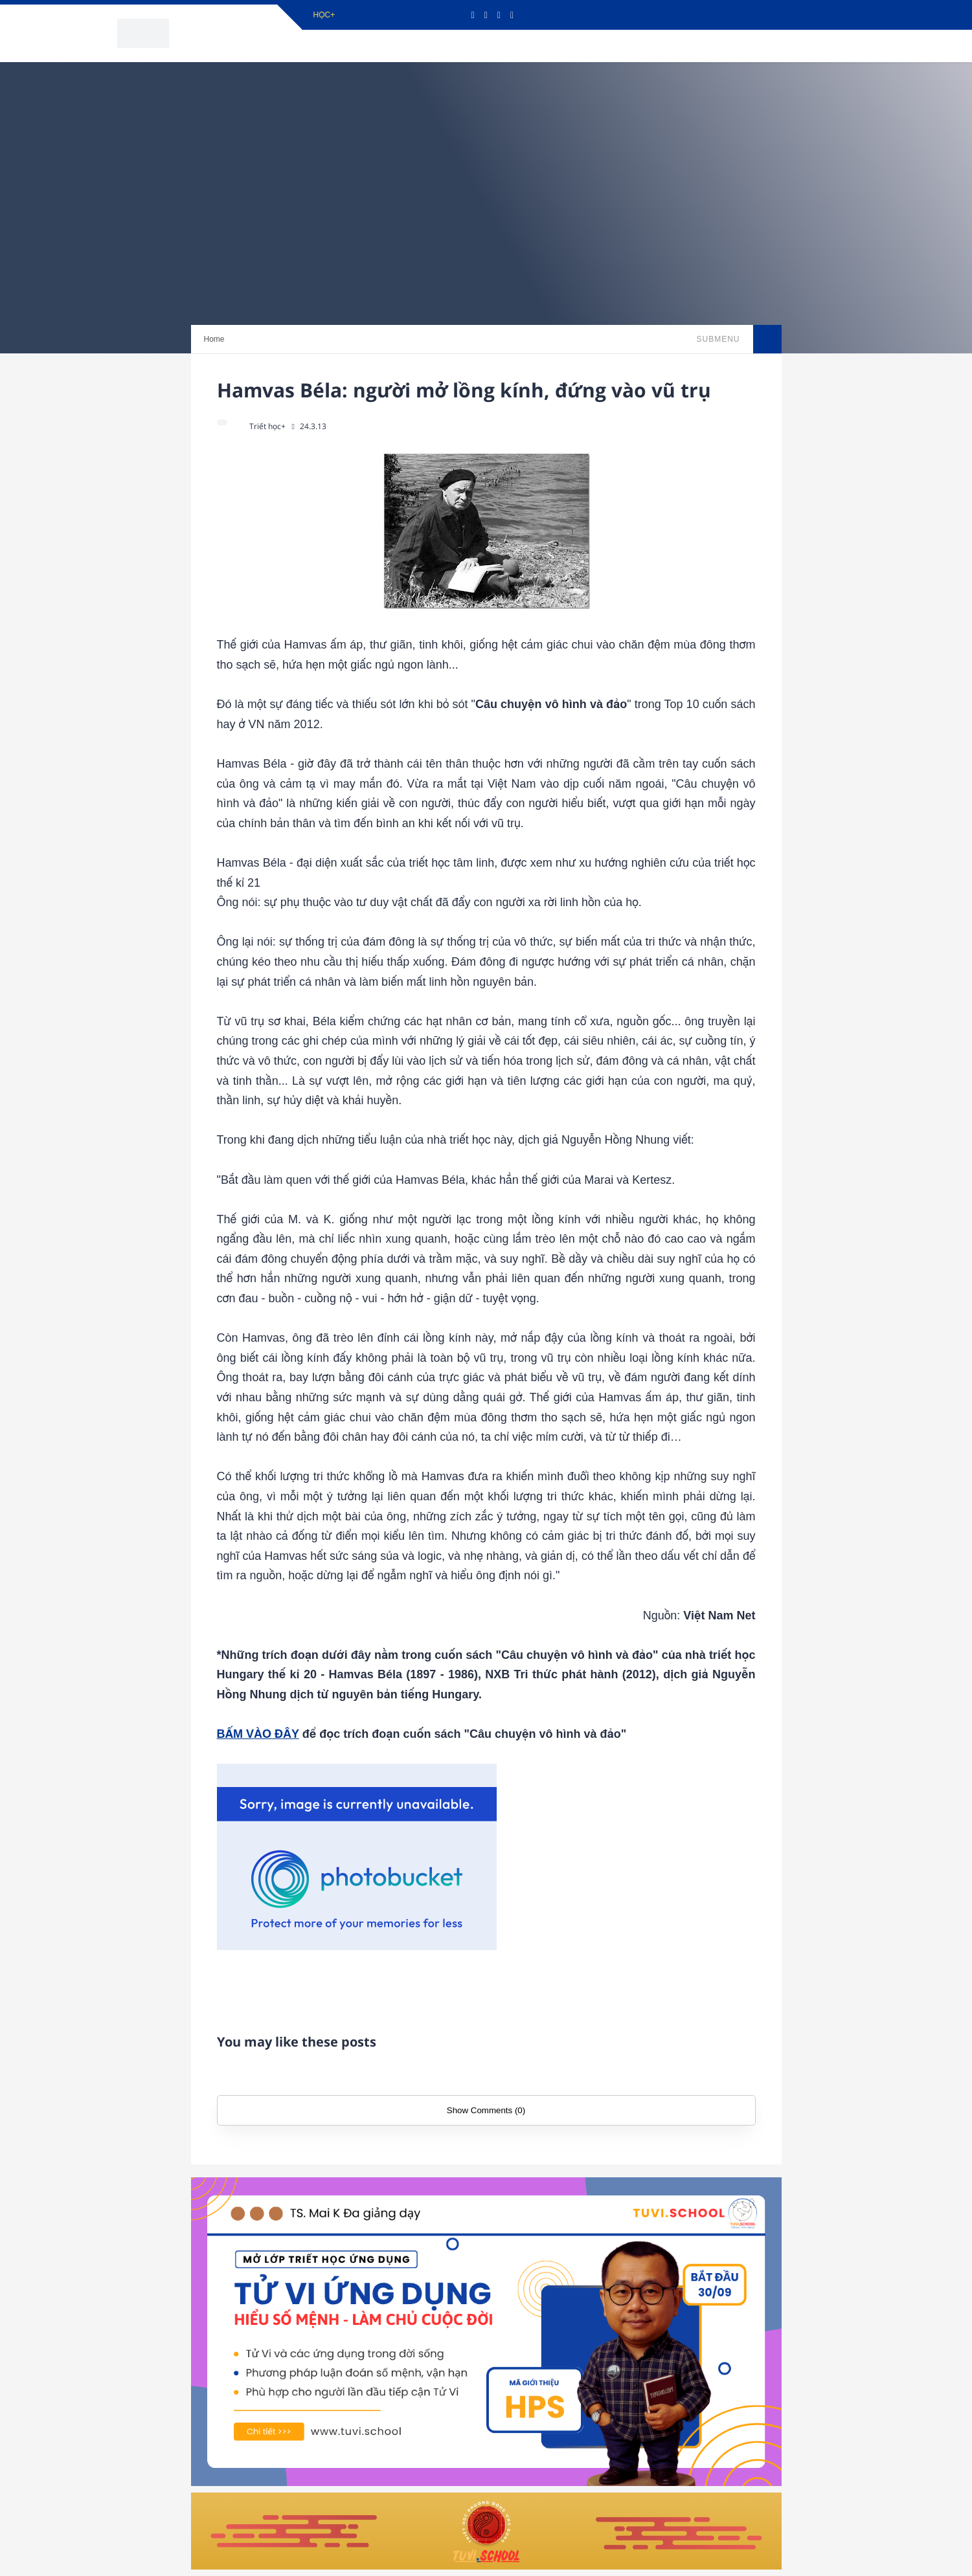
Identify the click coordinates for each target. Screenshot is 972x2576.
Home (214, 339)
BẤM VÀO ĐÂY (258, 1733)
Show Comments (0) (486, 2110)
